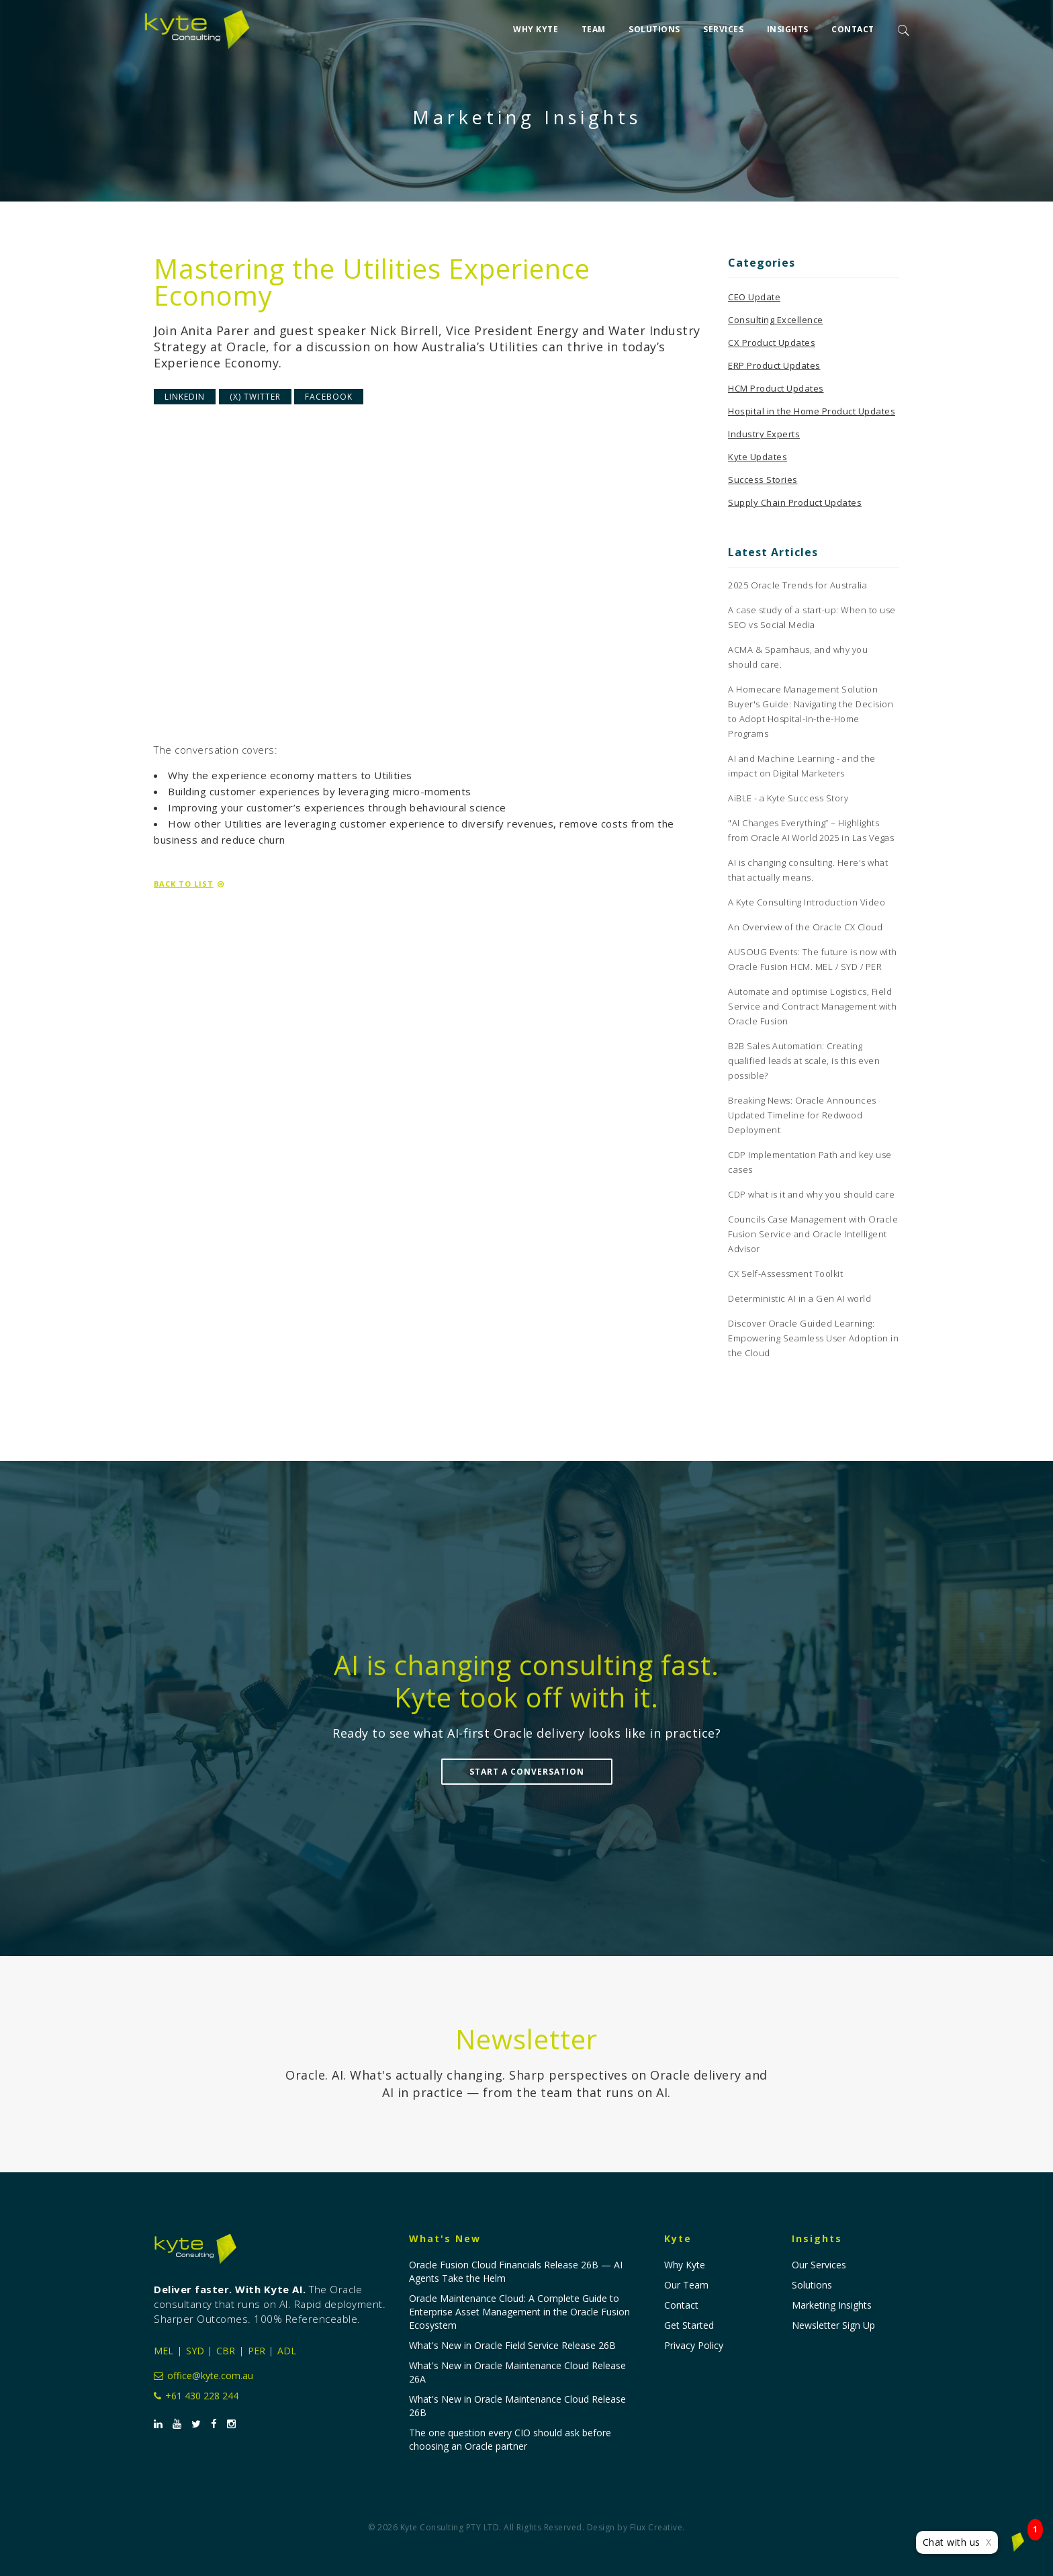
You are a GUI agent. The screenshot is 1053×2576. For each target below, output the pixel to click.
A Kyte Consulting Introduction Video (806, 902)
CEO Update (754, 297)
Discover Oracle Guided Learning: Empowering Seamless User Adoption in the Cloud (813, 1338)
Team (594, 28)
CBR (225, 2350)
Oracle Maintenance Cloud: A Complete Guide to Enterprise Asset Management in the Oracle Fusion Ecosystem (519, 2311)
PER (256, 2350)
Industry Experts (764, 434)
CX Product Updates (771, 343)
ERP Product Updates (774, 365)
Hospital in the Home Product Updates (811, 411)
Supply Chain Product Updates (795, 502)
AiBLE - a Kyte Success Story (788, 798)
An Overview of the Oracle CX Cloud (805, 927)
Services (723, 28)
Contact (852, 28)
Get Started (689, 2325)
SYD (195, 2350)
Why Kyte (535, 28)
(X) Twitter (255, 396)
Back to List (189, 884)
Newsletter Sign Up (833, 2325)
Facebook (329, 396)
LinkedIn (185, 396)
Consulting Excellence (775, 320)
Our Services (819, 2264)
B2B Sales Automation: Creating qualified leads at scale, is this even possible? (804, 1060)
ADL (286, 2350)
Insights (788, 28)
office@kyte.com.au (203, 2375)
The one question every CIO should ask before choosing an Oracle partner (510, 2439)
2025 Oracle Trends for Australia (797, 585)
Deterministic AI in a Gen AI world (799, 1298)
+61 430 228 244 (196, 2395)
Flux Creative (656, 2527)
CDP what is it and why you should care (811, 1194)
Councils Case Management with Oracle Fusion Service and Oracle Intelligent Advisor (813, 1234)
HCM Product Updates (776, 388)
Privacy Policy (693, 2345)
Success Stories (763, 480)
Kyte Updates (757, 457)
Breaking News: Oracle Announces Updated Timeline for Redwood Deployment (802, 1115)
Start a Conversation (526, 1771)
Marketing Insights (832, 2305)
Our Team (686, 2284)
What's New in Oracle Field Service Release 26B (512, 2345)
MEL (163, 2350)
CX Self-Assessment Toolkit (785, 1274)
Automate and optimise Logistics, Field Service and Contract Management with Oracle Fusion (812, 1006)
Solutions (654, 28)
